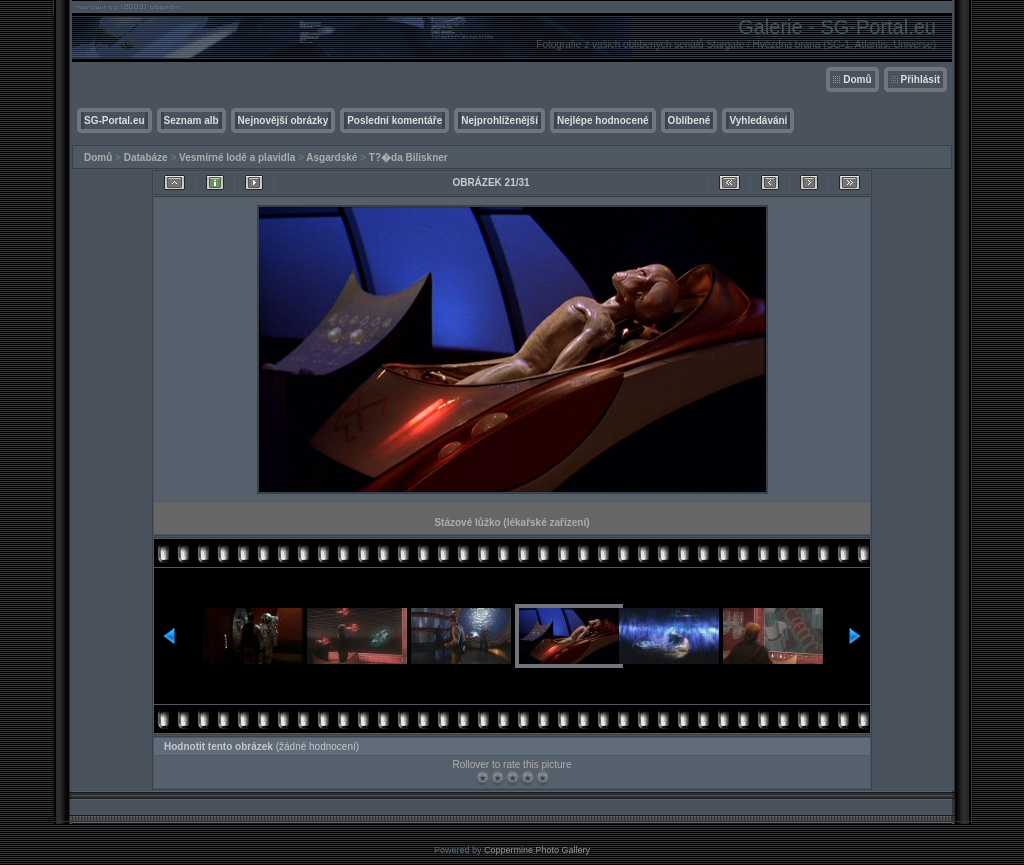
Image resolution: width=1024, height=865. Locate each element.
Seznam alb (191, 120)
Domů (857, 79)
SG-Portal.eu (114, 120)
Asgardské (331, 157)
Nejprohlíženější (499, 120)
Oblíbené (689, 120)
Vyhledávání (758, 120)
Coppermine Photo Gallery (537, 850)
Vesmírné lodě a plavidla (237, 157)
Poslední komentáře (394, 120)
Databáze (146, 157)
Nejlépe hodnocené (603, 120)
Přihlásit (920, 79)
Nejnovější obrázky (283, 120)
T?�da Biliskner (408, 157)
